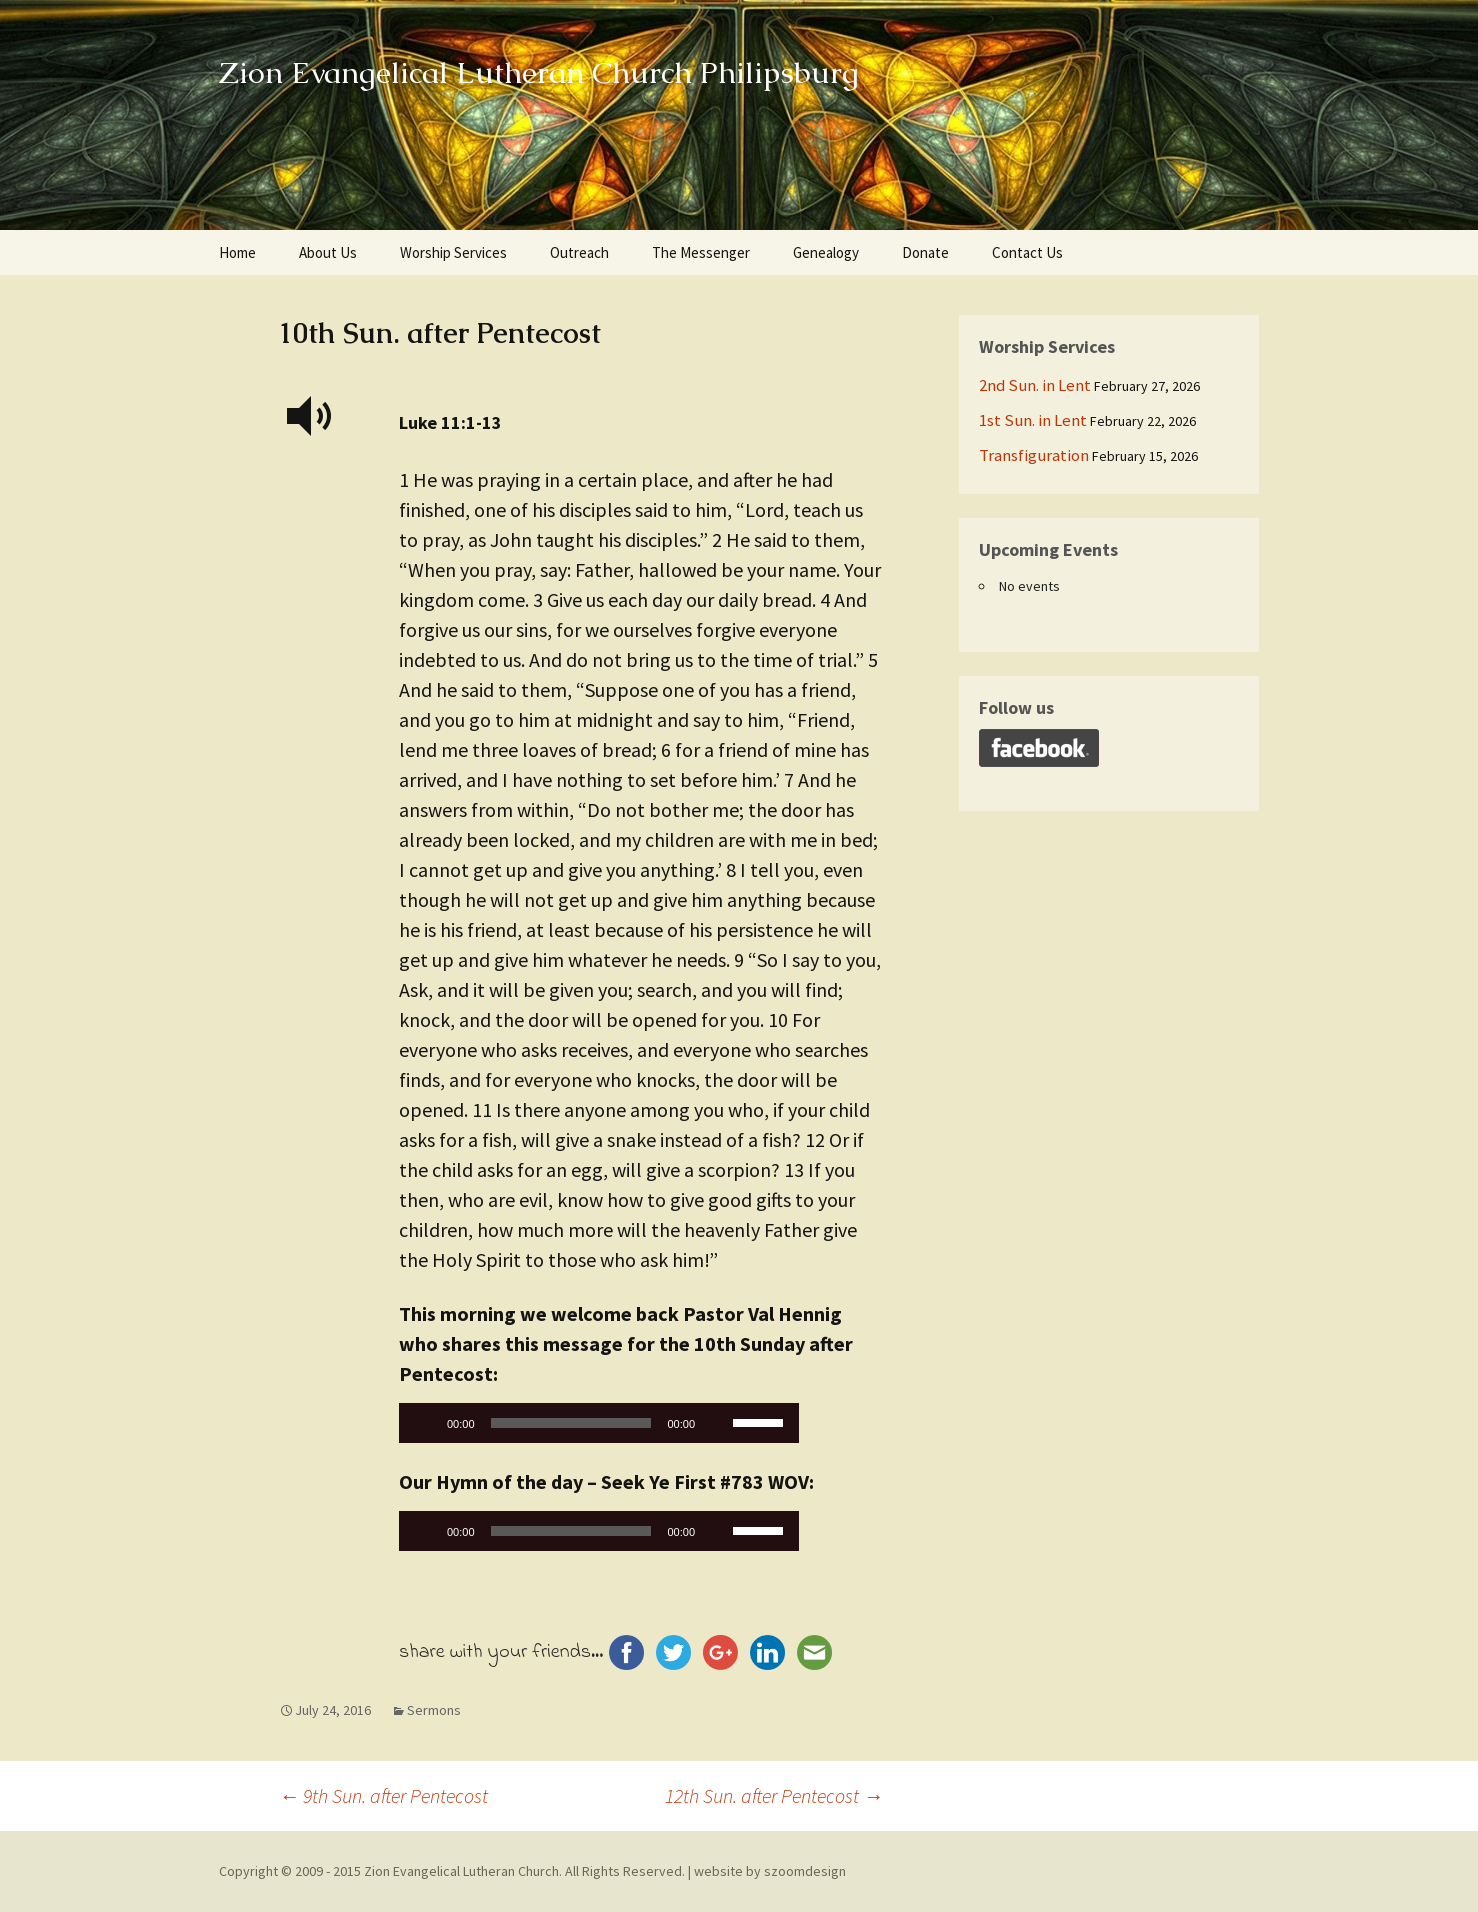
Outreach (579, 252)
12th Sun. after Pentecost (774, 1795)
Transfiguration (1034, 455)
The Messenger (701, 252)
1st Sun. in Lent (1033, 420)
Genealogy (826, 252)
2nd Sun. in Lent (1035, 385)
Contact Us (1027, 252)
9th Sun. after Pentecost (383, 1795)
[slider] (571, 1423)
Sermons (434, 1710)
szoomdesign (805, 1871)
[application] (599, 1428)
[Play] (425, 1423)
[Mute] (717, 1423)
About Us (328, 252)
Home (237, 252)
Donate (925, 252)
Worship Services (453, 252)
